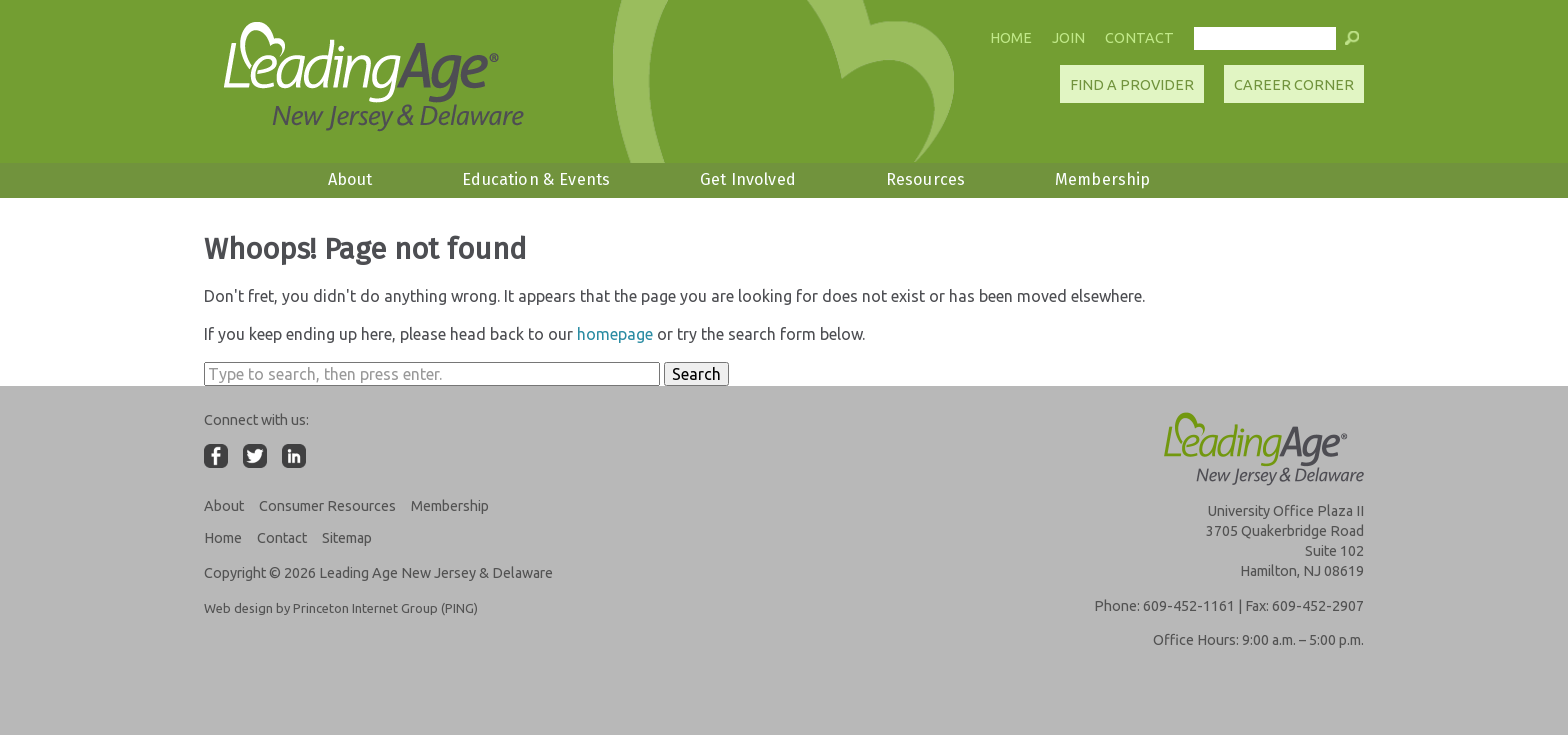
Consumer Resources (327, 506)
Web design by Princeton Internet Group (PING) (341, 608)
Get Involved (748, 179)
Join (1068, 38)
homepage (615, 334)
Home (1011, 38)
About (350, 179)
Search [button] (696, 374)
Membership (1103, 179)
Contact (1139, 38)
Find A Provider (1132, 85)
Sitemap (347, 538)
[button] (1352, 43)
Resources (925, 179)
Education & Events (536, 179)
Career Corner (1294, 85)
